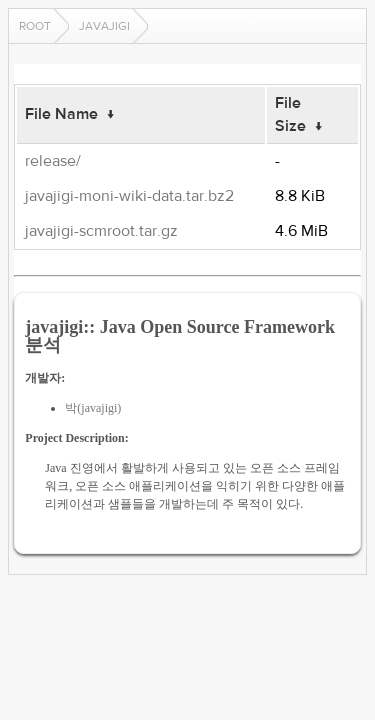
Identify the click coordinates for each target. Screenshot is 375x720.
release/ (53, 161)
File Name (61, 114)
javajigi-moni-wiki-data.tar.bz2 (129, 196)
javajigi (104, 26)
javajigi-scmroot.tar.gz (101, 231)
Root (35, 26)
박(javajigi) (93, 408)
